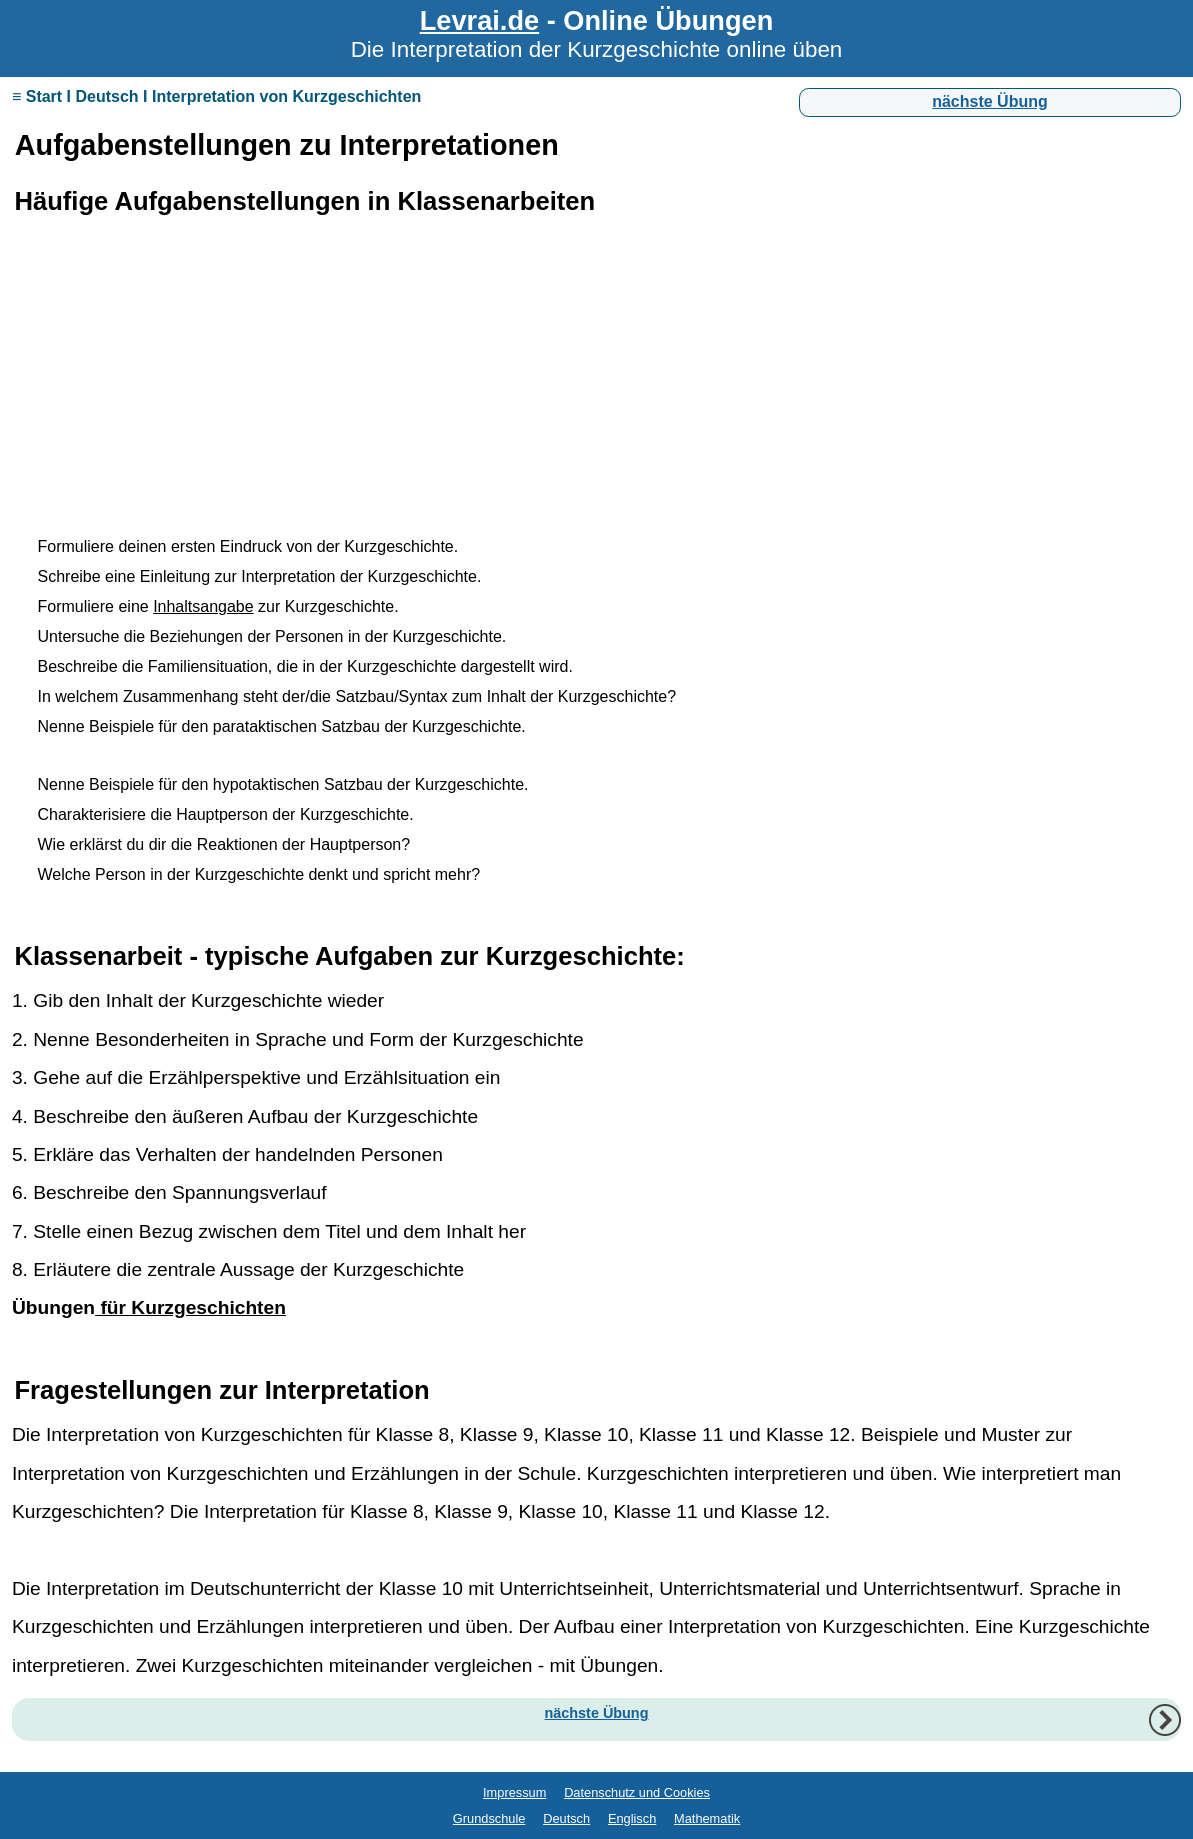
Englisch (632, 1818)
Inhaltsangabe (203, 606)
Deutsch (566, 1818)
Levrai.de (479, 20)
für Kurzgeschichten (190, 1307)
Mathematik (707, 1818)
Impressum (514, 1792)
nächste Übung (990, 101)
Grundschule (489, 1818)
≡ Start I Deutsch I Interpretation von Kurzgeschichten (216, 96)
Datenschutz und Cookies (637, 1792)
